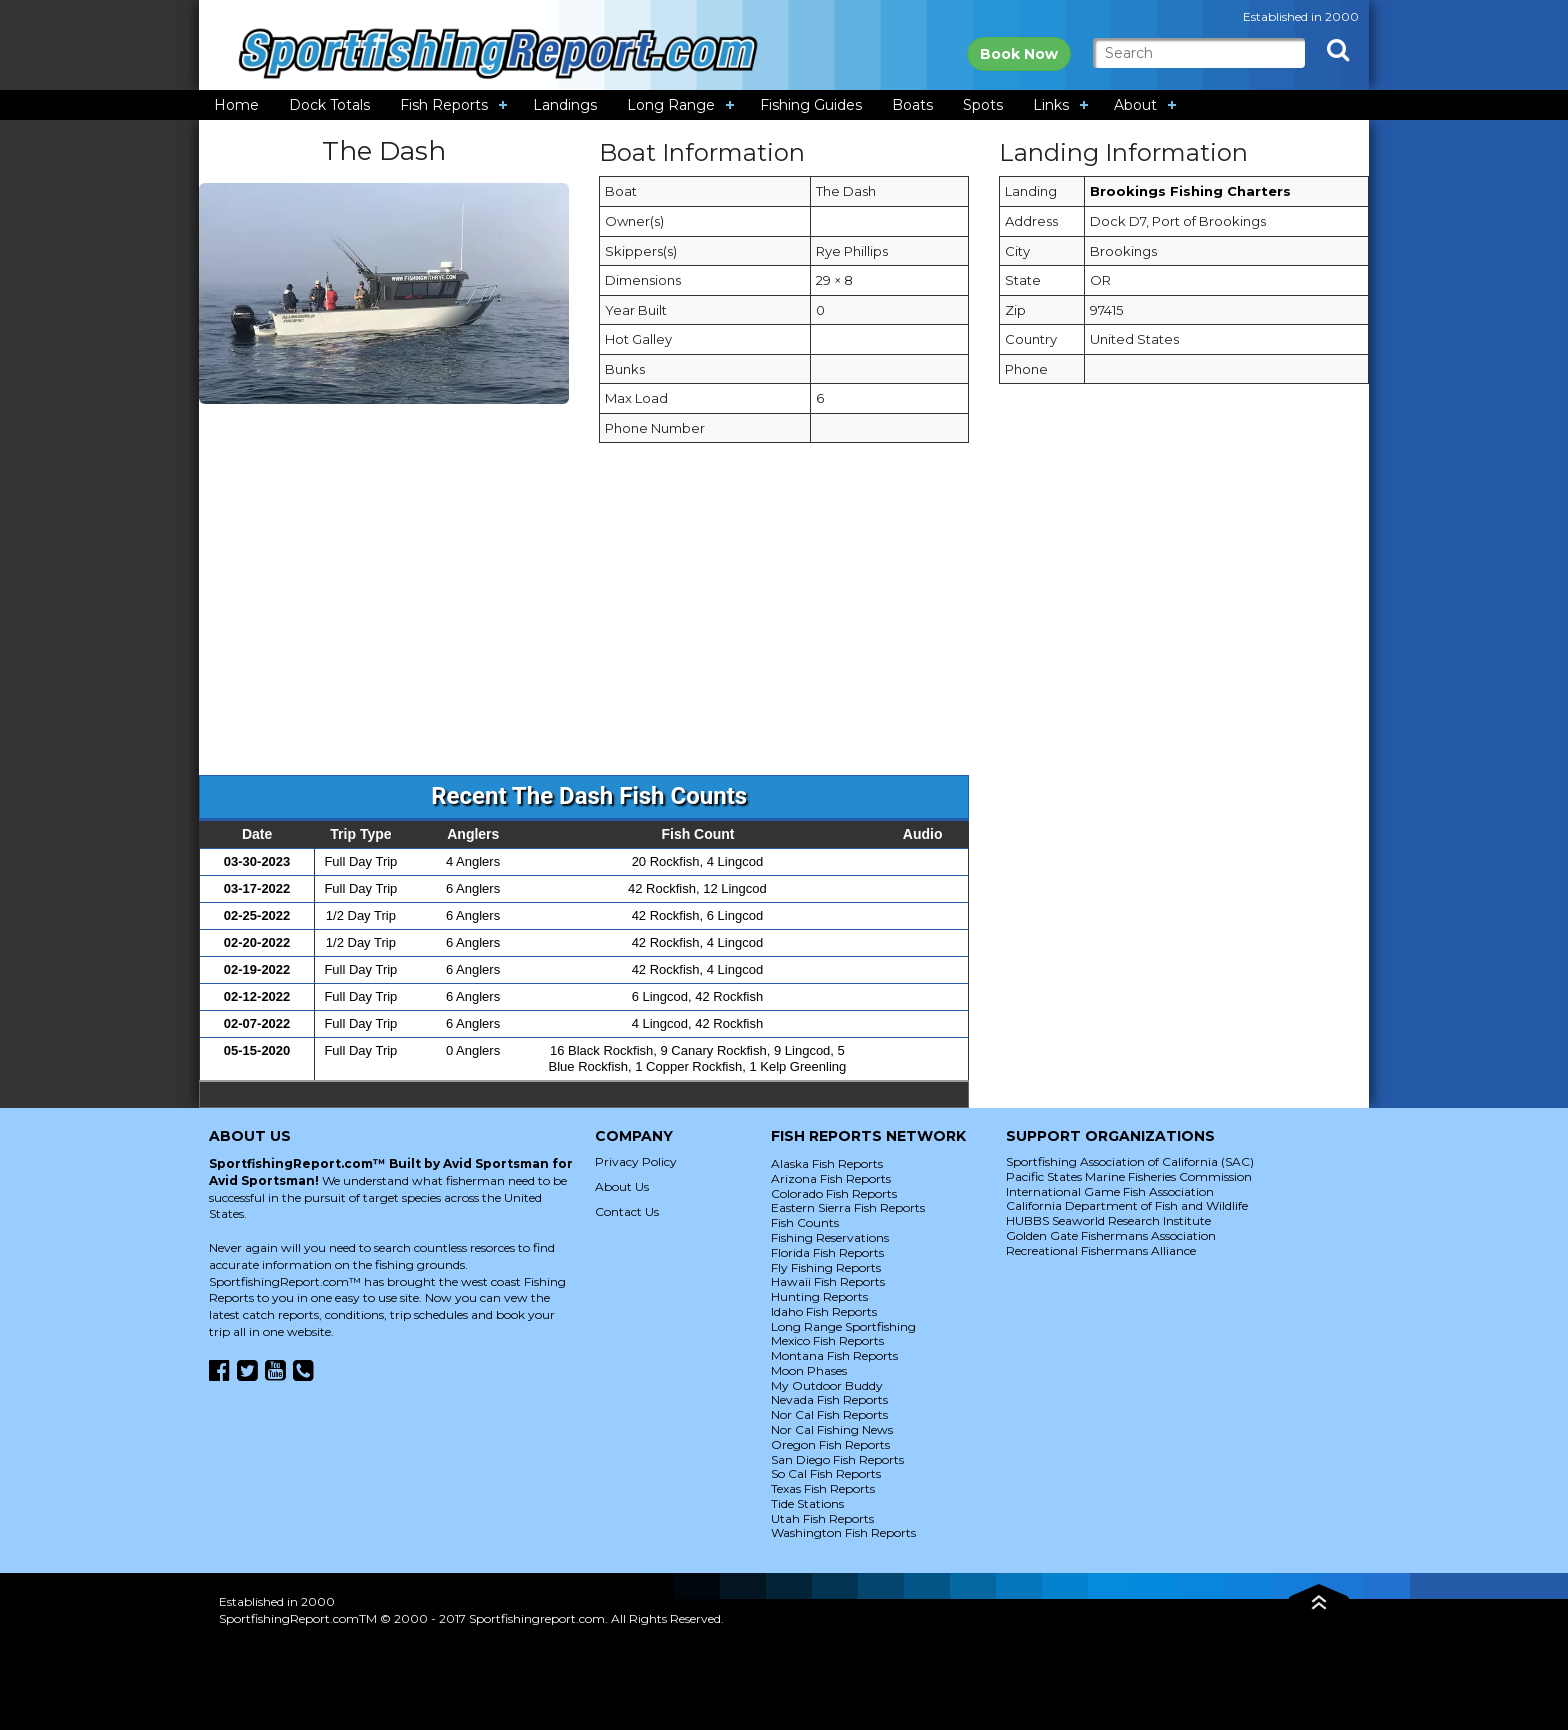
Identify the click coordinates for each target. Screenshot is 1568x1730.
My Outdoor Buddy (827, 1385)
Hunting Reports (819, 1296)
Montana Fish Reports (834, 1355)
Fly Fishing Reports (826, 1267)
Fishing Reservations (830, 1237)
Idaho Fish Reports (824, 1311)
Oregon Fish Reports (830, 1444)
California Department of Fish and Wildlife (1127, 1205)
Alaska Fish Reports (827, 1163)
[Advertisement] (783, 619)
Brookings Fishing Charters (1190, 191)
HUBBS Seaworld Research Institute (1108, 1220)
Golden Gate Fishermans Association (1111, 1235)
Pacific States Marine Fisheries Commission (1129, 1176)
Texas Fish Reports (823, 1488)
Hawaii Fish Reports (828, 1281)
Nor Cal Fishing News (832, 1429)
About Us (622, 1186)
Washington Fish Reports (843, 1532)
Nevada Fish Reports (829, 1399)
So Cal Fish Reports (826, 1473)
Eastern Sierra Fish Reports (848, 1207)
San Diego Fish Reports (837, 1459)
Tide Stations (807, 1503)
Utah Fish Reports (822, 1518)
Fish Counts (805, 1222)
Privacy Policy (636, 1161)
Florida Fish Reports (827, 1252)
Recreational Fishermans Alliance (1101, 1250)
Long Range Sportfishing (843, 1326)
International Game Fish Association (1110, 1191)
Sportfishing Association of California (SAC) (1130, 1161)
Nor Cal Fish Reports (829, 1414)
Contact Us (627, 1211)
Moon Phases (809, 1370)
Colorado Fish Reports (834, 1193)
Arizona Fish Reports (831, 1178)
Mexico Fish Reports (827, 1340)
